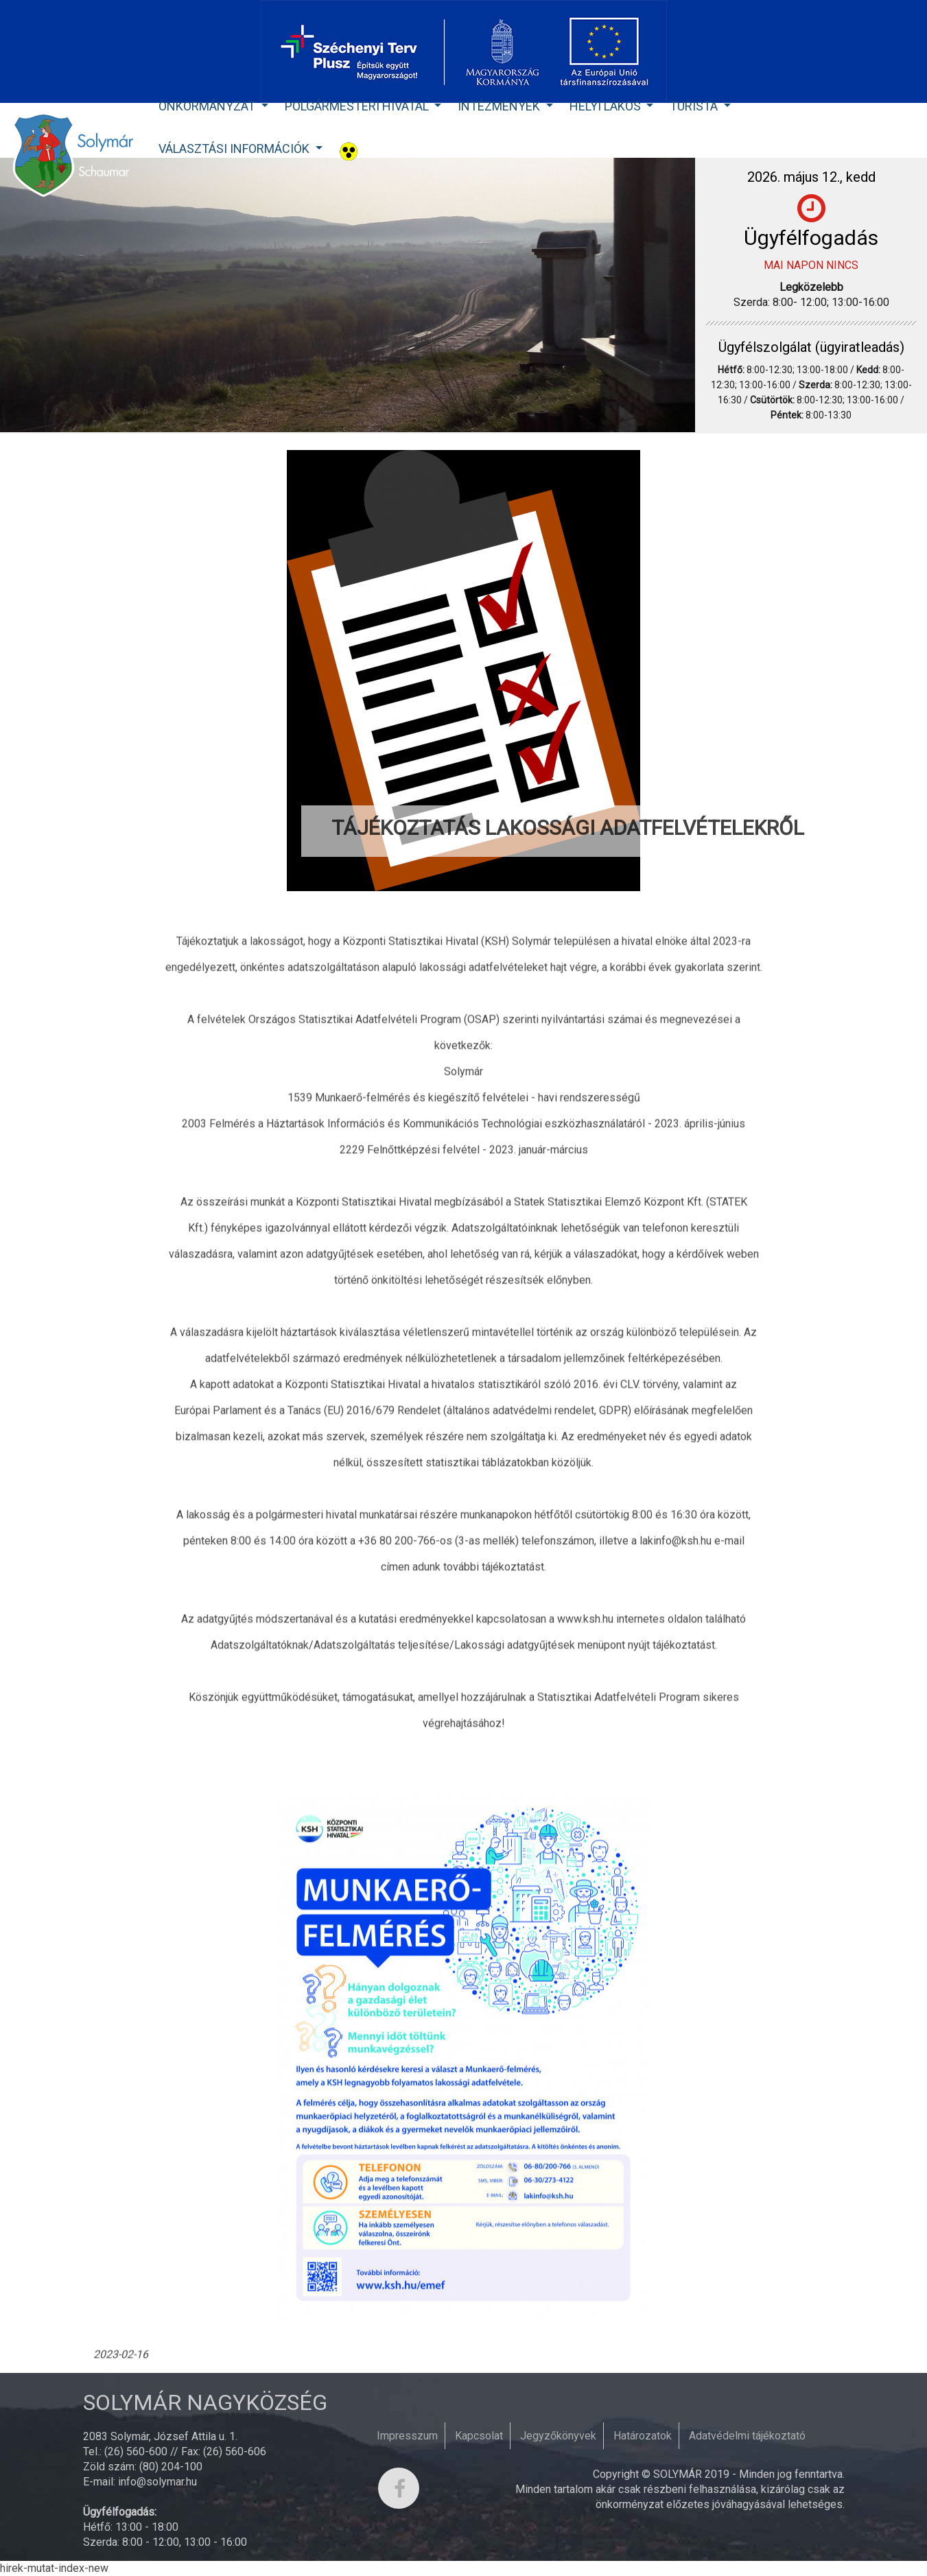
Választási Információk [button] (235, 148)
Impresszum (407, 2435)
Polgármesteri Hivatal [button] (358, 106)
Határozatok (642, 2435)
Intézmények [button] (500, 106)
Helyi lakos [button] (607, 106)
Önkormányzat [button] (208, 106)
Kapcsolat (479, 2435)
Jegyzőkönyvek (558, 2435)
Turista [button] (695, 106)
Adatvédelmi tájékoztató (747, 2435)
